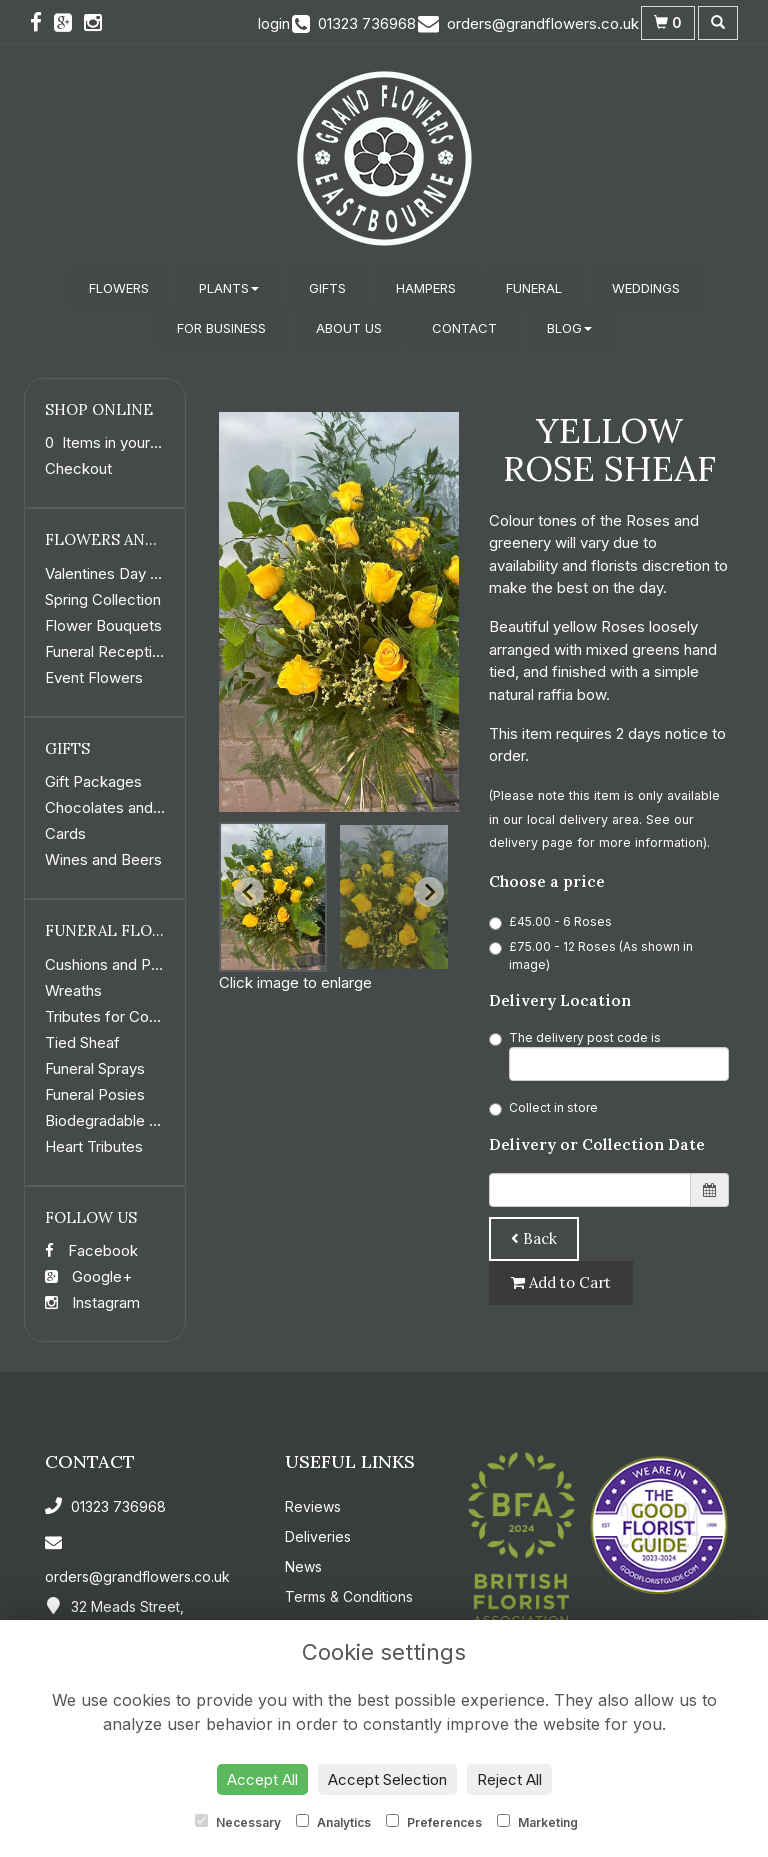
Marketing (537, 1822)
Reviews (313, 1506)
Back (534, 1238)
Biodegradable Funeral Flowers (151, 1120)
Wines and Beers (103, 859)
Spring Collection (103, 599)
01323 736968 (105, 1506)
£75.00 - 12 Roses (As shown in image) (591, 955)
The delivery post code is (609, 1055)
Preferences (434, 1822)
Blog (569, 328)
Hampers (426, 288)
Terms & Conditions (349, 1596)
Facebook (91, 1250)
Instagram (92, 1302)
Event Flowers (94, 677)
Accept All (262, 1779)
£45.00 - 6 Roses (550, 922)
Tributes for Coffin (108, 1016)
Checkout (78, 468)
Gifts (327, 288)
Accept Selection (387, 1779)
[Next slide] (429, 892)
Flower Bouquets (103, 625)
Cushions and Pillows (117, 964)
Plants (229, 288)
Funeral (534, 288)
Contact (464, 328)
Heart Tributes (94, 1146)
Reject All (509, 1779)
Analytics (333, 1822)
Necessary (238, 1822)
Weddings (646, 288)
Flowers (119, 288)
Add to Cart (561, 1282)
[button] (273, 897)
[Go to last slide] (249, 892)
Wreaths (73, 990)
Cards (65, 833)
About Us (349, 328)
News (303, 1566)
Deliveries (318, 1536)
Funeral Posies (95, 1094)
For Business (221, 328)
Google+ (88, 1276)
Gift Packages (93, 781)
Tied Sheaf (82, 1042)
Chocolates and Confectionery (150, 807)
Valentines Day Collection (132, 573)
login (274, 23)
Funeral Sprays (95, 1068)
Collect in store (543, 1108)
